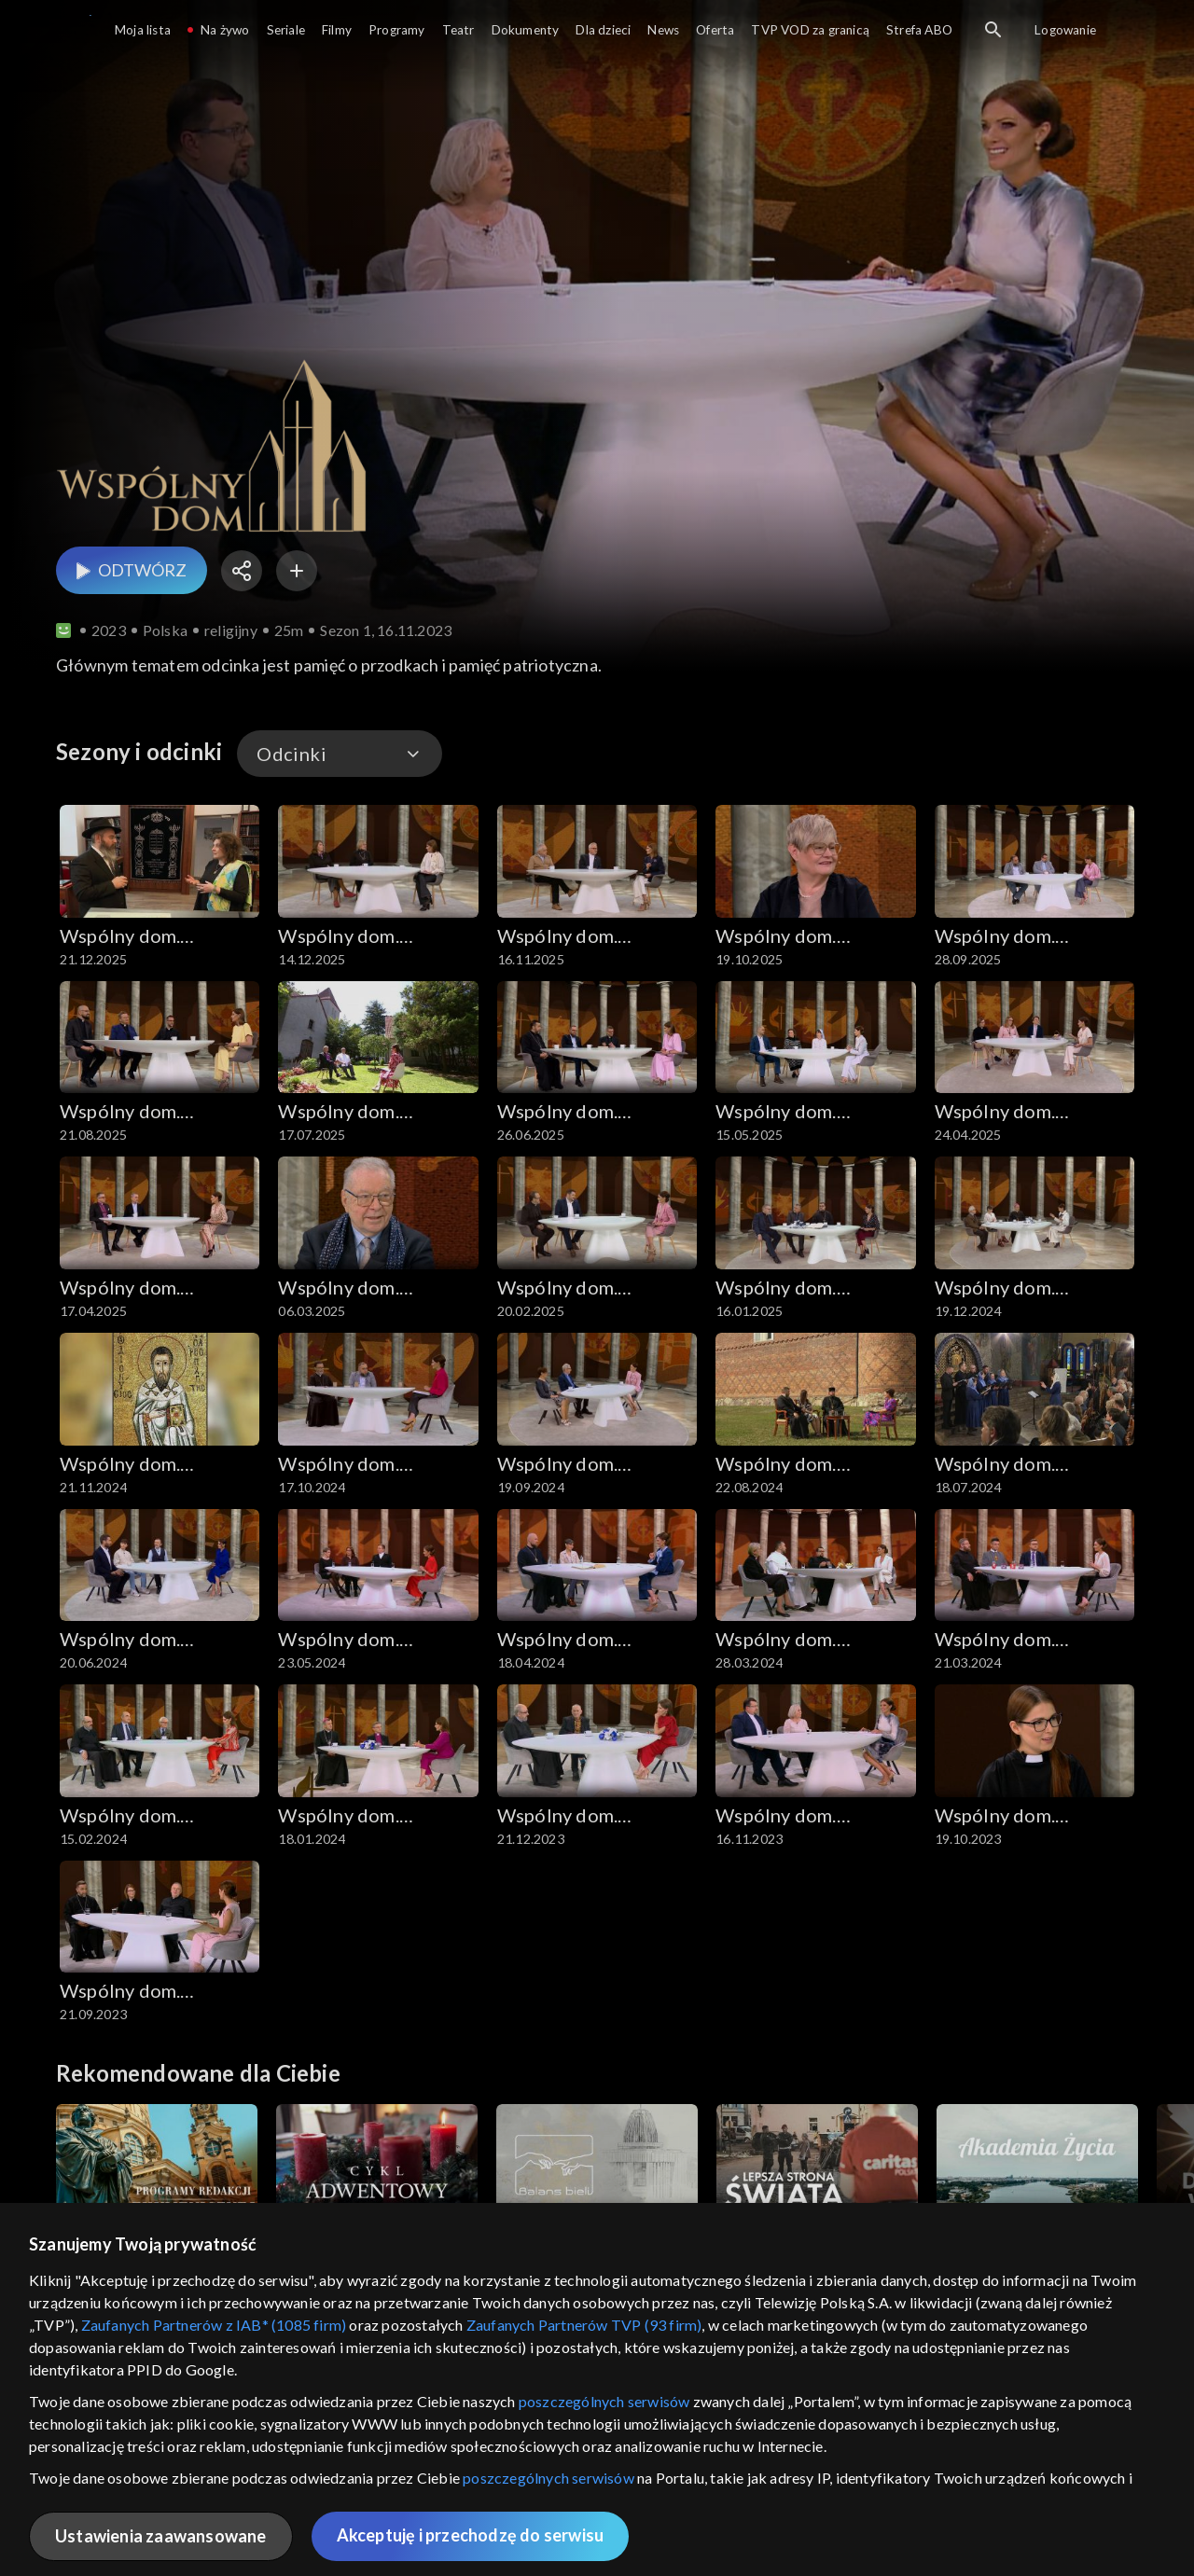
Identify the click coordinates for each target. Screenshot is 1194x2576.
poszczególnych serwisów (604, 2401)
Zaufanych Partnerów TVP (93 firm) (584, 2325)
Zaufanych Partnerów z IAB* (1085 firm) (214, 2325)
